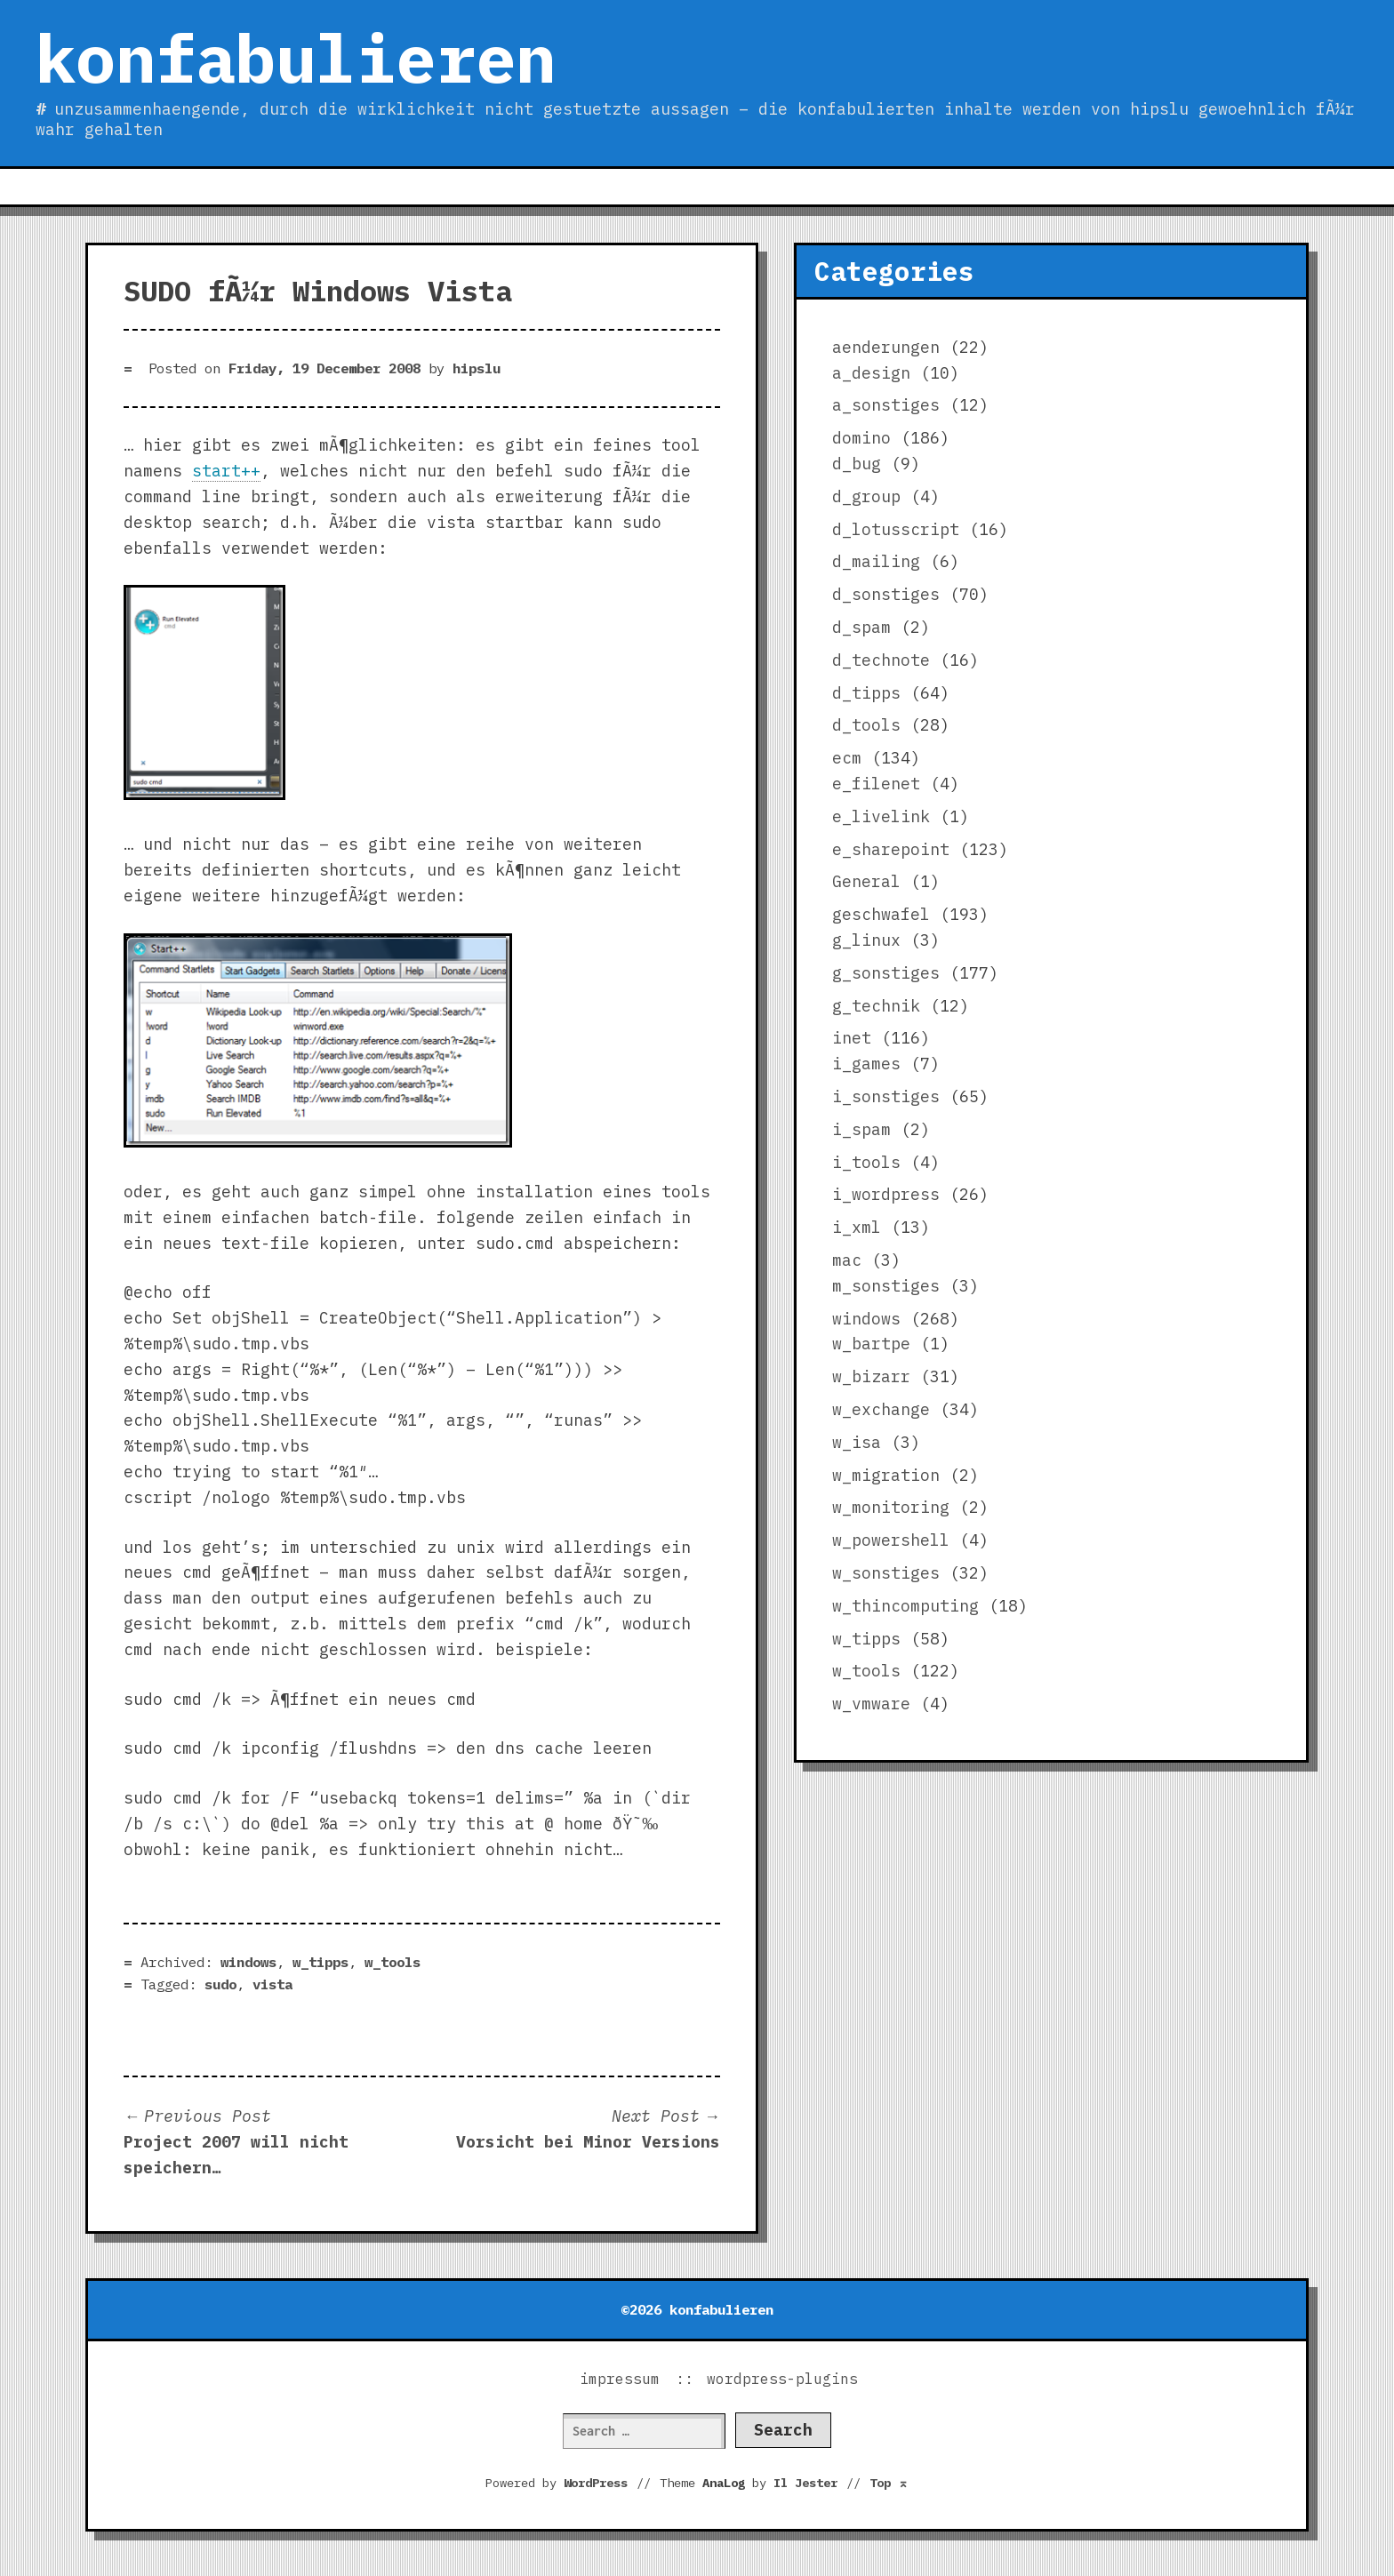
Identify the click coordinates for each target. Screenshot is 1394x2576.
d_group (866, 496)
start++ (226, 470)
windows (248, 1962)
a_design (871, 373)
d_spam (861, 627)
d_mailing (876, 561)
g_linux (866, 940)
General (866, 881)
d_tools (866, 725)
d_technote (881, 660)
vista (272, 1984)
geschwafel (881, 914)
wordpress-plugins (782, 2379)
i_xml (856, 1227)
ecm (846, 758)
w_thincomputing (905, 1606)
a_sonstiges (886, 405)
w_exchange (881, 1409)
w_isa (856, 1442)
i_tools (866, 1162)
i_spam (861, 1129)
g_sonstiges (886, 973)
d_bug (856, 463)
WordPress (596, 2483)
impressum (620, 2379)
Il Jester (805, 2483)
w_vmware (871, 1703)
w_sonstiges (886, 1573)
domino (861, 438)
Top (889, 2483)
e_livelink (881, 816)
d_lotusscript (895, 529)
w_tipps (320, 1962)
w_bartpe (871, 1343)
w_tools (393, 1962)
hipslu (477, 368)
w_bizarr (871, 1376)
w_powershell (890, 1540)
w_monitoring (890, 1507)
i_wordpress (886, 1194)
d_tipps (866, 693)
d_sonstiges (886, 594)
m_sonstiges (886, 1286)
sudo (220, 1984)
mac (846, 1260)
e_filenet (876, 783)
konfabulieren (296, 57)
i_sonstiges (886, 1096)
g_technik (876, 1006)
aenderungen (886, 347)
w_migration (886, 1475)
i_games (866, 1063)
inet (851, 1038)
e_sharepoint (890, 849)
